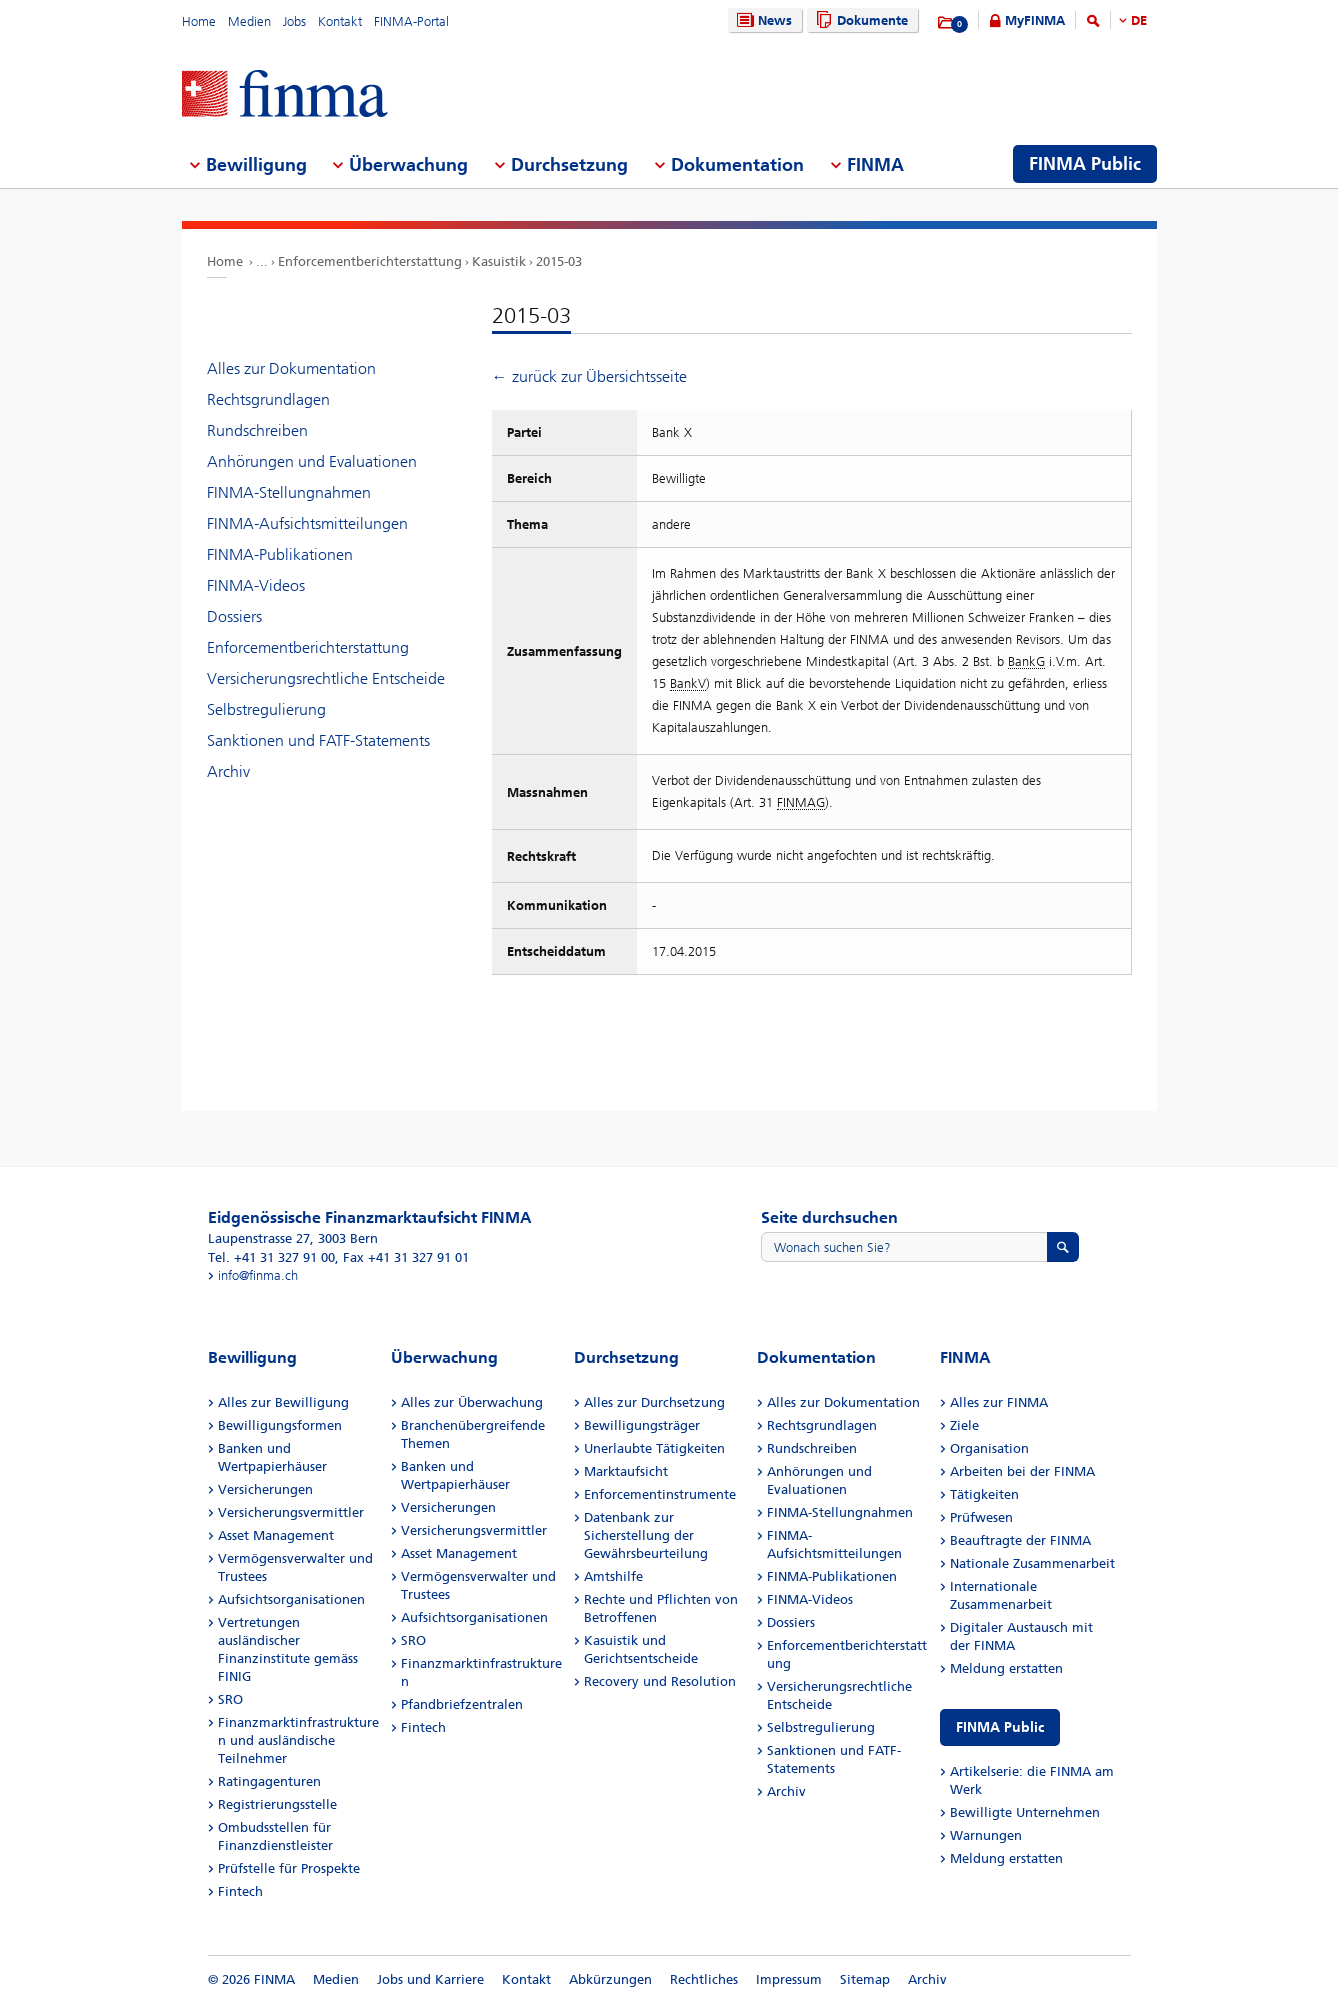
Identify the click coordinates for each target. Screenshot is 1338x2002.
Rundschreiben (257, 430)
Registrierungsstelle (277, 1804)
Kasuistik (499, 261)
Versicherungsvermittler (291, 1512)
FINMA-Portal (411, 21)
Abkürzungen (610, 1979)
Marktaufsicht (626, 1471)
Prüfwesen (981, 1517)
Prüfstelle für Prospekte (289, 1868)
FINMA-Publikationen (280, 554)
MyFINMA (1035, 20)
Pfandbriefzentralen (462, 1704)
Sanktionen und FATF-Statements (318, 740)
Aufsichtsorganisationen (291, 1599)
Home (199, 21)
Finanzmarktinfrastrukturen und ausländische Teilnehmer (298, 1740)
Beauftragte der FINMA (1020, 1540)
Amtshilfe (613, 1576)
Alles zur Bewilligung (283, 1402)
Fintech (240, 1891)
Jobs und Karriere (430, 1979)
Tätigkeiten (984, 1494)
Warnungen (986, 1835)
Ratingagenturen (269, 1781)
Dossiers (234, 616)
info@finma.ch (258, 1275)
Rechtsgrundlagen (268, 399)
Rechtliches (704, 1979)
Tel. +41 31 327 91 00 (271, 1257)
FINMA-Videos (256, 585)
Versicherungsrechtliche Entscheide (326, 678)
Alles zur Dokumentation (291, 368)
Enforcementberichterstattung (370, 261)
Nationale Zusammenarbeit (1032, 1563)
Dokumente (859, 20)
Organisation (989, 1448)
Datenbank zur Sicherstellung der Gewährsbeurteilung (646, 1535)
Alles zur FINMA (999, 1402)
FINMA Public (1000, 1727)
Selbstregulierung (266, 709)
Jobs (294, 21)
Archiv (228, 771)
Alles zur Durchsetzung (654, 1402)
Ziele (964, 1425)
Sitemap (865, 1979)
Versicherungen (265, 1489)
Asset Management (276, 1535)
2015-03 (559, 261)
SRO (230, 1699)
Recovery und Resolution (660, 1681)
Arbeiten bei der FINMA (1022, 1471)
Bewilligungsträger (642, 1425)
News (762, 20)
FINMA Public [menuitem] (1085, 164)
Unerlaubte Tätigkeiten (654, 1448)
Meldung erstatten (1006, 1668)
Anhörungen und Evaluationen (312, 461)
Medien (249, 21)
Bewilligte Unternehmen (1025, 1812)
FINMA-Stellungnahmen (289, 492)
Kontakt (340, 21)
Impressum (789, 1979)
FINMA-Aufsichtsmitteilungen (307, 523)
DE (1139, 20)
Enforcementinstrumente (660, 1494)
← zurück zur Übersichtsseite (589, 376)
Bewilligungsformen (280, 1425)
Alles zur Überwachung (472, 1402)
